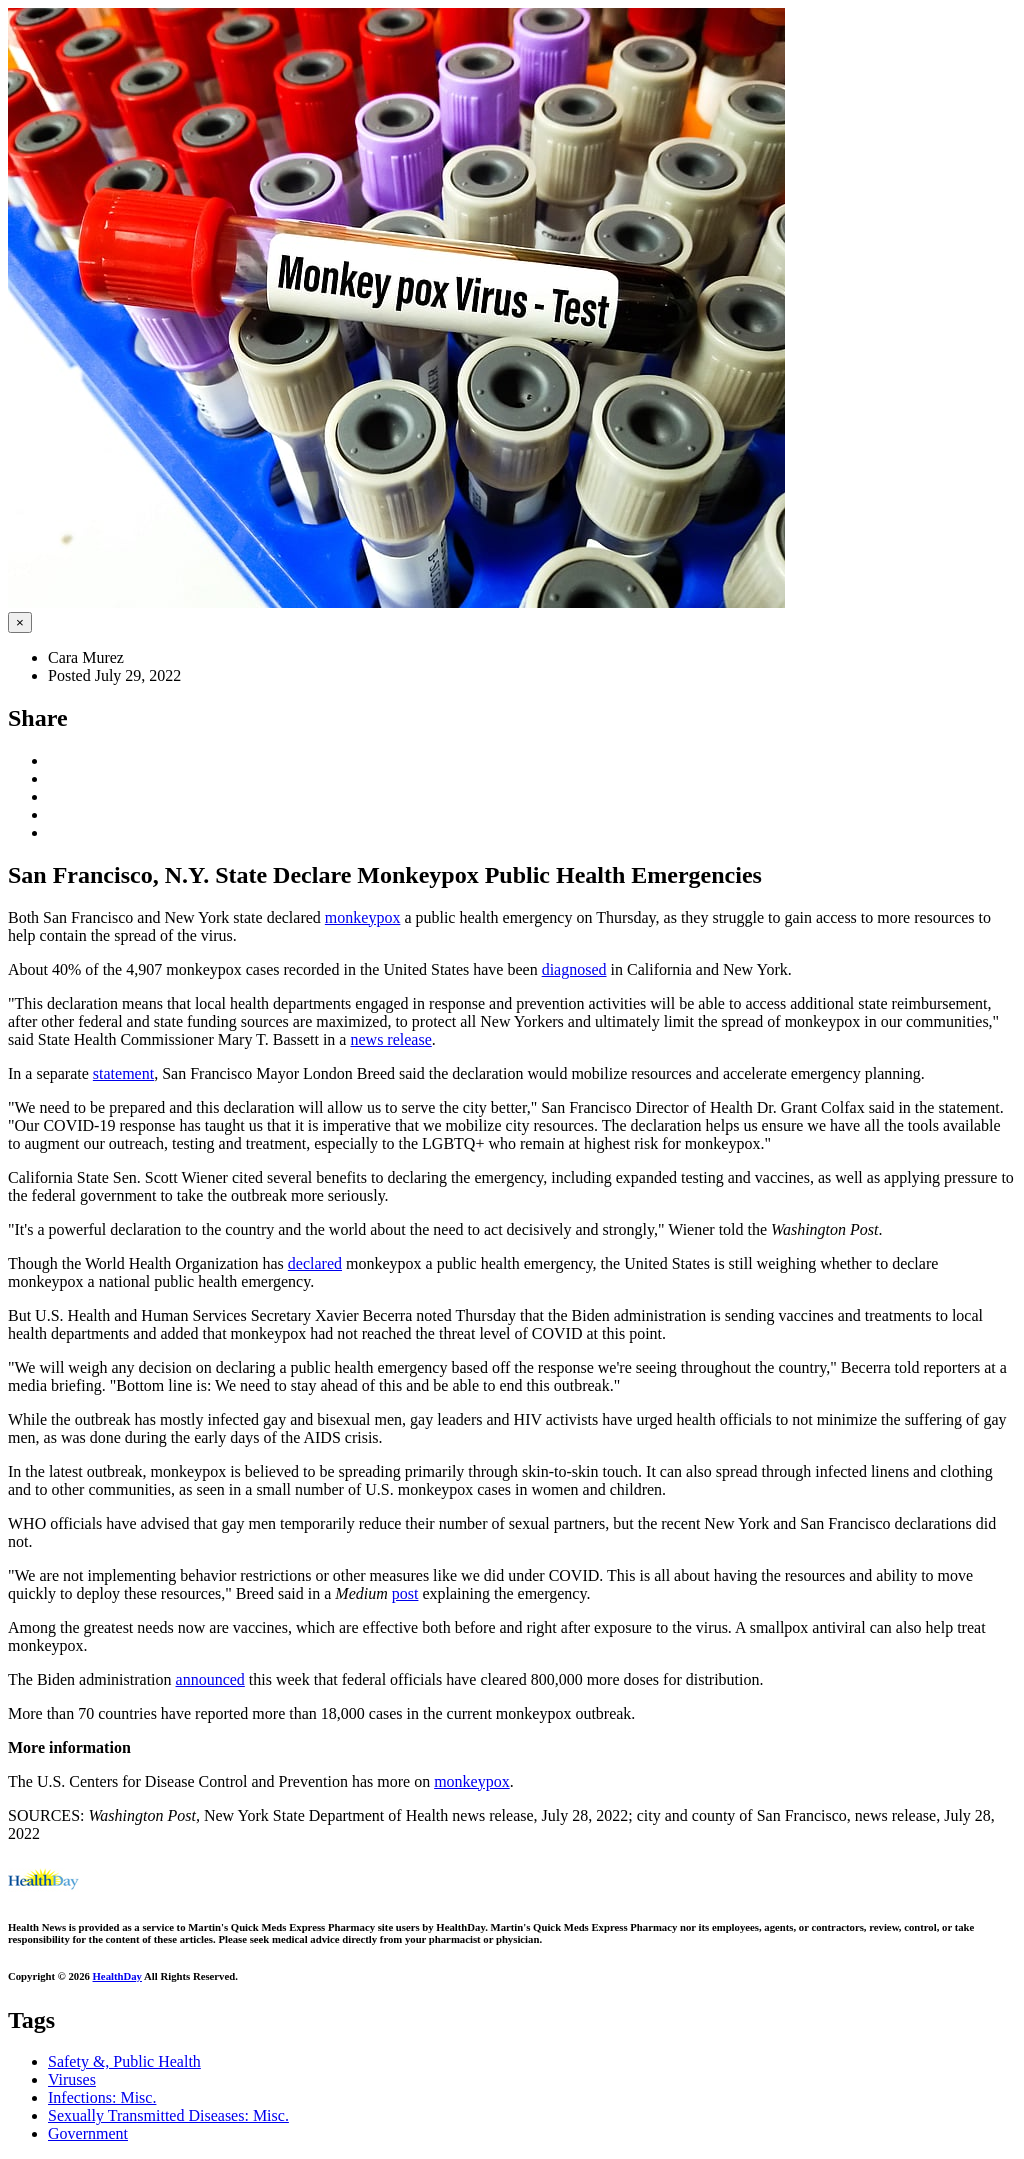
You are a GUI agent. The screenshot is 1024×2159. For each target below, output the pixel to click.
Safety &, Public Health (124, 2061)
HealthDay (117, 1976)
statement (123, 1073)
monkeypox (363, 917)
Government (88, 2133)
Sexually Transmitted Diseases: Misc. (168, 2115)
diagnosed (574, 969)
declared (315, 1263)
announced (210, 1679)
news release (390, 1039)
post (405, 1593)
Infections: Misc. (102, 2097)
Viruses (72, 2079)
